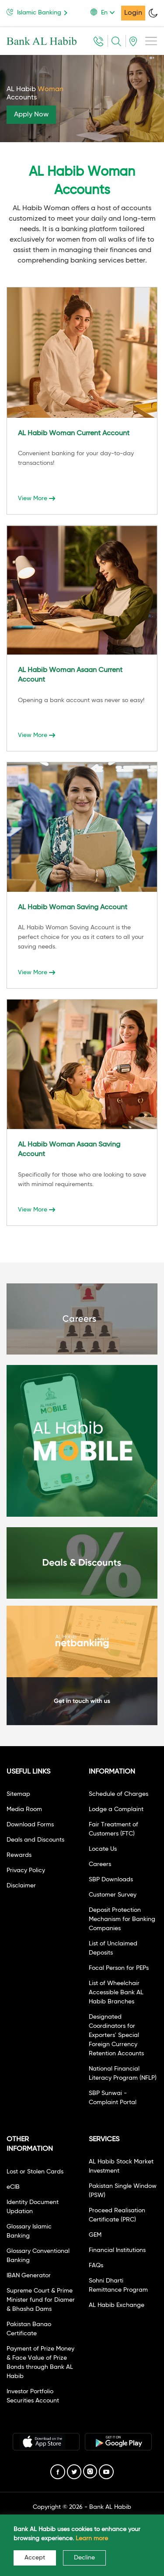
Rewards (19, 1855)
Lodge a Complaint (116, 1809)
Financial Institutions (117, 2250)
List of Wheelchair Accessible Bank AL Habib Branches (116, 1992)
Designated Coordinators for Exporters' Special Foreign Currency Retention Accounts (116, 2035)
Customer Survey (112, 1895)
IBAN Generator (29, 2275)
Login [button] (133, 13)
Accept (34, 2558)
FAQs (96, 2265)
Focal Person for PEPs (119, 1968)
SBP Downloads (111, 1880)
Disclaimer (21, 1886)
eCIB (13, 2187)
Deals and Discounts (35, 1840)
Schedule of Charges (118, 1794)
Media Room (24, 1809)
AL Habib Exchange (116, 2305)
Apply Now (31, 114)
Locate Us (103, 1849)
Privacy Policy (26, 1870)
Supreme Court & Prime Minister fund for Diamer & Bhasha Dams (41, 2300)
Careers (100, 1864)
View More (36, 498)
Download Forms (30, 1825)
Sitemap (18, 1794)
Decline (84, 2558)
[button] (106, 12)
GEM (95, 2235)
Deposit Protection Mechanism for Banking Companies (122, 1919)
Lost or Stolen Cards (35, 2172)
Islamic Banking (38, 12)
